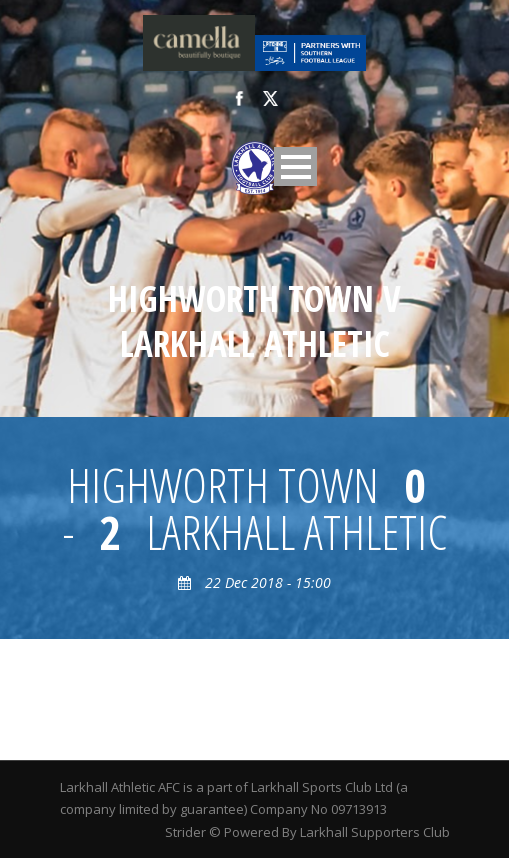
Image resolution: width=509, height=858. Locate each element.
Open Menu (295, 166)
